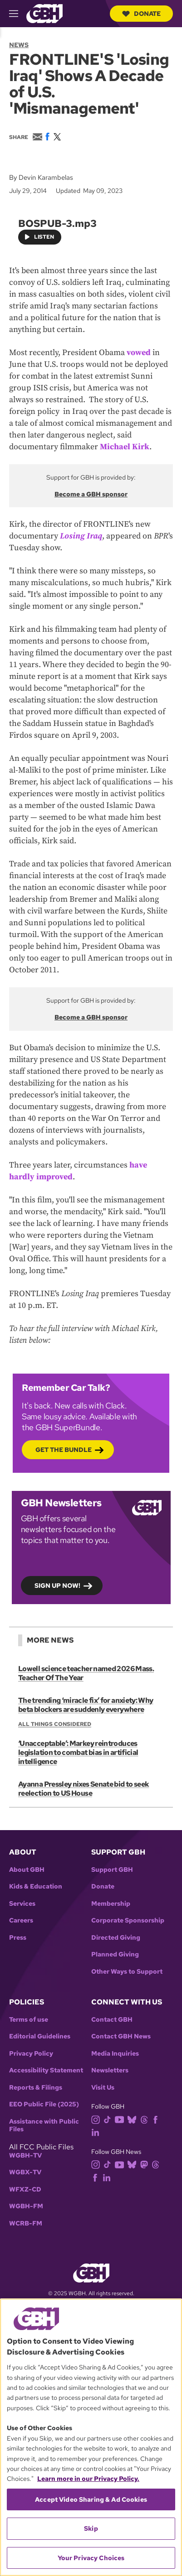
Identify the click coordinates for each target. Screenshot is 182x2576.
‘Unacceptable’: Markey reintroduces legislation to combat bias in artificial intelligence (78, 1752)
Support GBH (112, 1870)
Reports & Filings (35, 2087)
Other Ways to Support (126, 1971)
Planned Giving (115, 1954)
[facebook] (157, 2119)
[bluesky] (134, 2119)
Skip (91, 2528)
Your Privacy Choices (91, 2558)
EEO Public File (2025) (44, 2104)
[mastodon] (146, 2164)
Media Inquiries (115, 2053)
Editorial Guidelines (39, 2036)
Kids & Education (35, 1886)
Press (17, 1938)
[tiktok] (109, 2119)
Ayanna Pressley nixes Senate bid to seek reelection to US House (83, 1788)
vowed (139, 352)
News (19, 45)
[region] (91, 2437)
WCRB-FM (25, 2223)
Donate (141, 14)
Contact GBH (112, 2019)
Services (22, 1904)
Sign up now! (57, 1585)
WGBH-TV (25, 2155)
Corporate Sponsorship (127, 1920)
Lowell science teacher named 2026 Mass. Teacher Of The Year (86, 1673)
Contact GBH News (121, 2036)
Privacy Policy (31, 2053)
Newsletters (109, 2070)
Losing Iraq (81, 536)
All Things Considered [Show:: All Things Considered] (54, 1724)
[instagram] (97, 2119)
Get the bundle (63, 1450)
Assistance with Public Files (44, 2126)
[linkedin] (97, 2132)
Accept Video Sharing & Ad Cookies (91, 2499)
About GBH (26, 1870)
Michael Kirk (124, 447)
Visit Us (102, 2087)
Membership (110, 1904)
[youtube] (121, 2119)
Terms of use (28, 2019)
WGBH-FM (26, 2206)
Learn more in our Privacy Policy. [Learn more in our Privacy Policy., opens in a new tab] (88, 2479)
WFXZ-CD (25, 2189)
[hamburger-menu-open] (17, 14)
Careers (21, 1920)
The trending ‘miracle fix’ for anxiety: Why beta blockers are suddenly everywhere (85, 1705)
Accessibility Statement (46, 2070)
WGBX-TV (25, 2172)
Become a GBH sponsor (91, 494)
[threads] (146, 2119)
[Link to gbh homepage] (44, 13)
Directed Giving (115, 1938)
